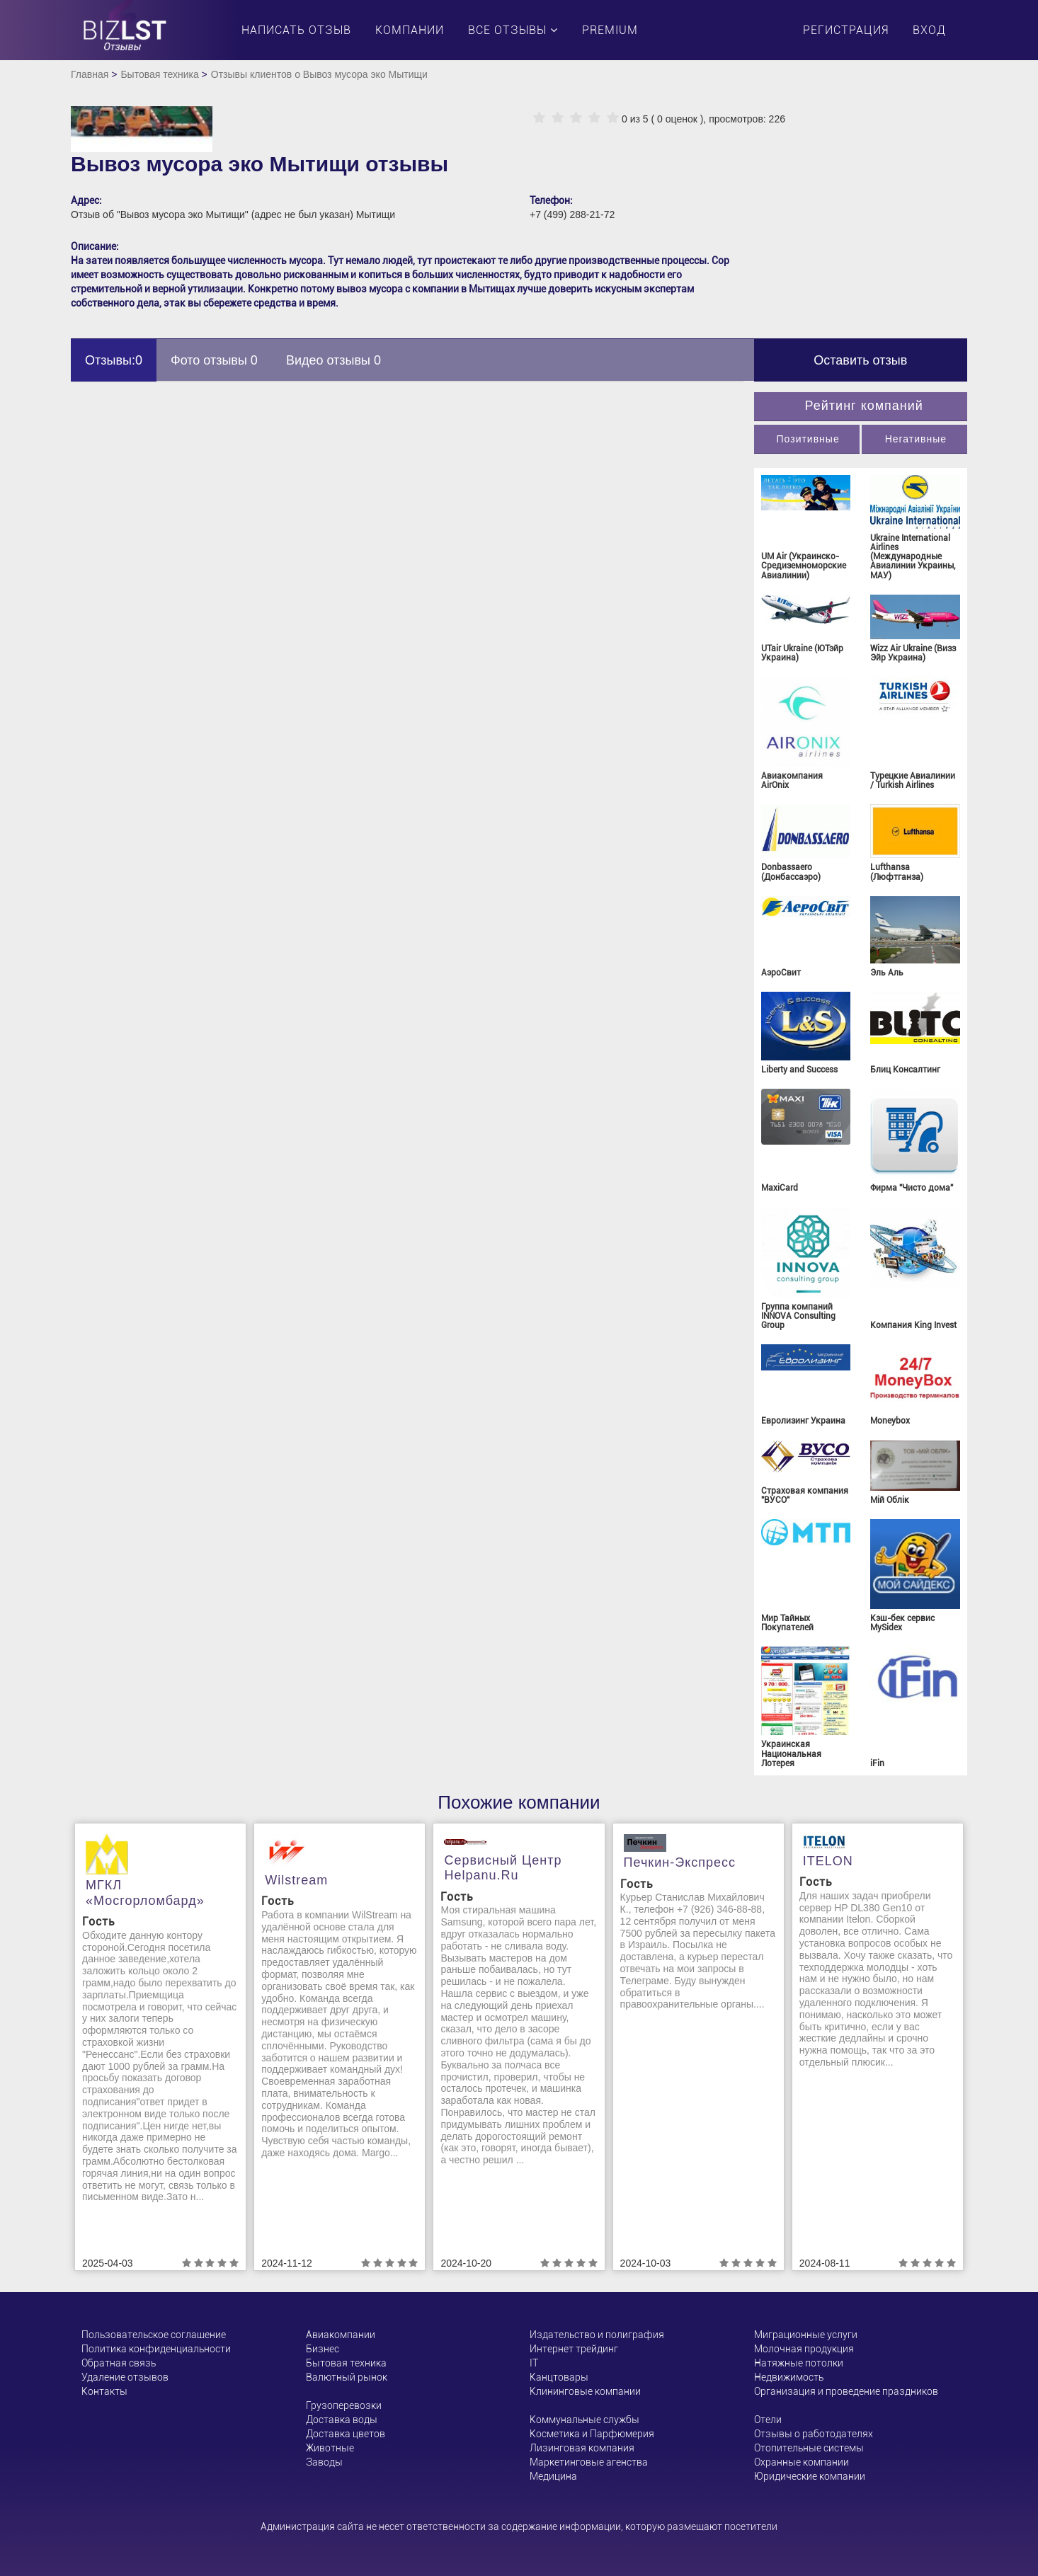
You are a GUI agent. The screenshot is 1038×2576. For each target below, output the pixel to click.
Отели (768, 2419)
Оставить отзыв (860, 360)
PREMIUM (610, 30)
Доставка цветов (345, 2433)
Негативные (916, 439)
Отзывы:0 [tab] (113, 360)
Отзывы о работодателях (813, 2433)
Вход (929, 30)
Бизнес (322, 2348)
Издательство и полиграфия (597, 2334)
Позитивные (808, 439)
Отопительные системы (809, 2448)
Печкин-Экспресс (680, 1862)
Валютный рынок (346, 2377)
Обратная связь (118, 2363)
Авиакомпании (340, 2334)
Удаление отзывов (125, 2377)
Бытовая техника (159, 74)
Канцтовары (559, 2377)
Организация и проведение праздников (846, 2391)
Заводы (324, 2462)
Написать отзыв (296, 30)
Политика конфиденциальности (156, 2348)
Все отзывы (513, 30)
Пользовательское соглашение (153, 2334)
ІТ (534, 2363)
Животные (330, 2448)
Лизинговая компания (582, 2448)
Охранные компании (801, 2462)
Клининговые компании (585, 2391)
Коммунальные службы (584, 2419)
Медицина (553, 2476)
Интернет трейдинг (574, 2348)
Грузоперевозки (344, 2405)
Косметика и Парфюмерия (592, 2433)
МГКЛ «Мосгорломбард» (145, 1893)
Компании (409, 30)
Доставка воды (341, 2419)
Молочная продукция (804, 2348)
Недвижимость (788, 2377)
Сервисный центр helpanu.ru (502, 1868)
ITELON (828, 1861)
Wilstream (296, 1880)
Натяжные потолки (798, 2363)
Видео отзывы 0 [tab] (333, 360)
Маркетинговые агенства (589, 2462)
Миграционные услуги (805, 2334)
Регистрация (846, 30)
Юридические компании (809, 2476)
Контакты (104, 2391)
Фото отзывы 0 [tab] (214, 360)
